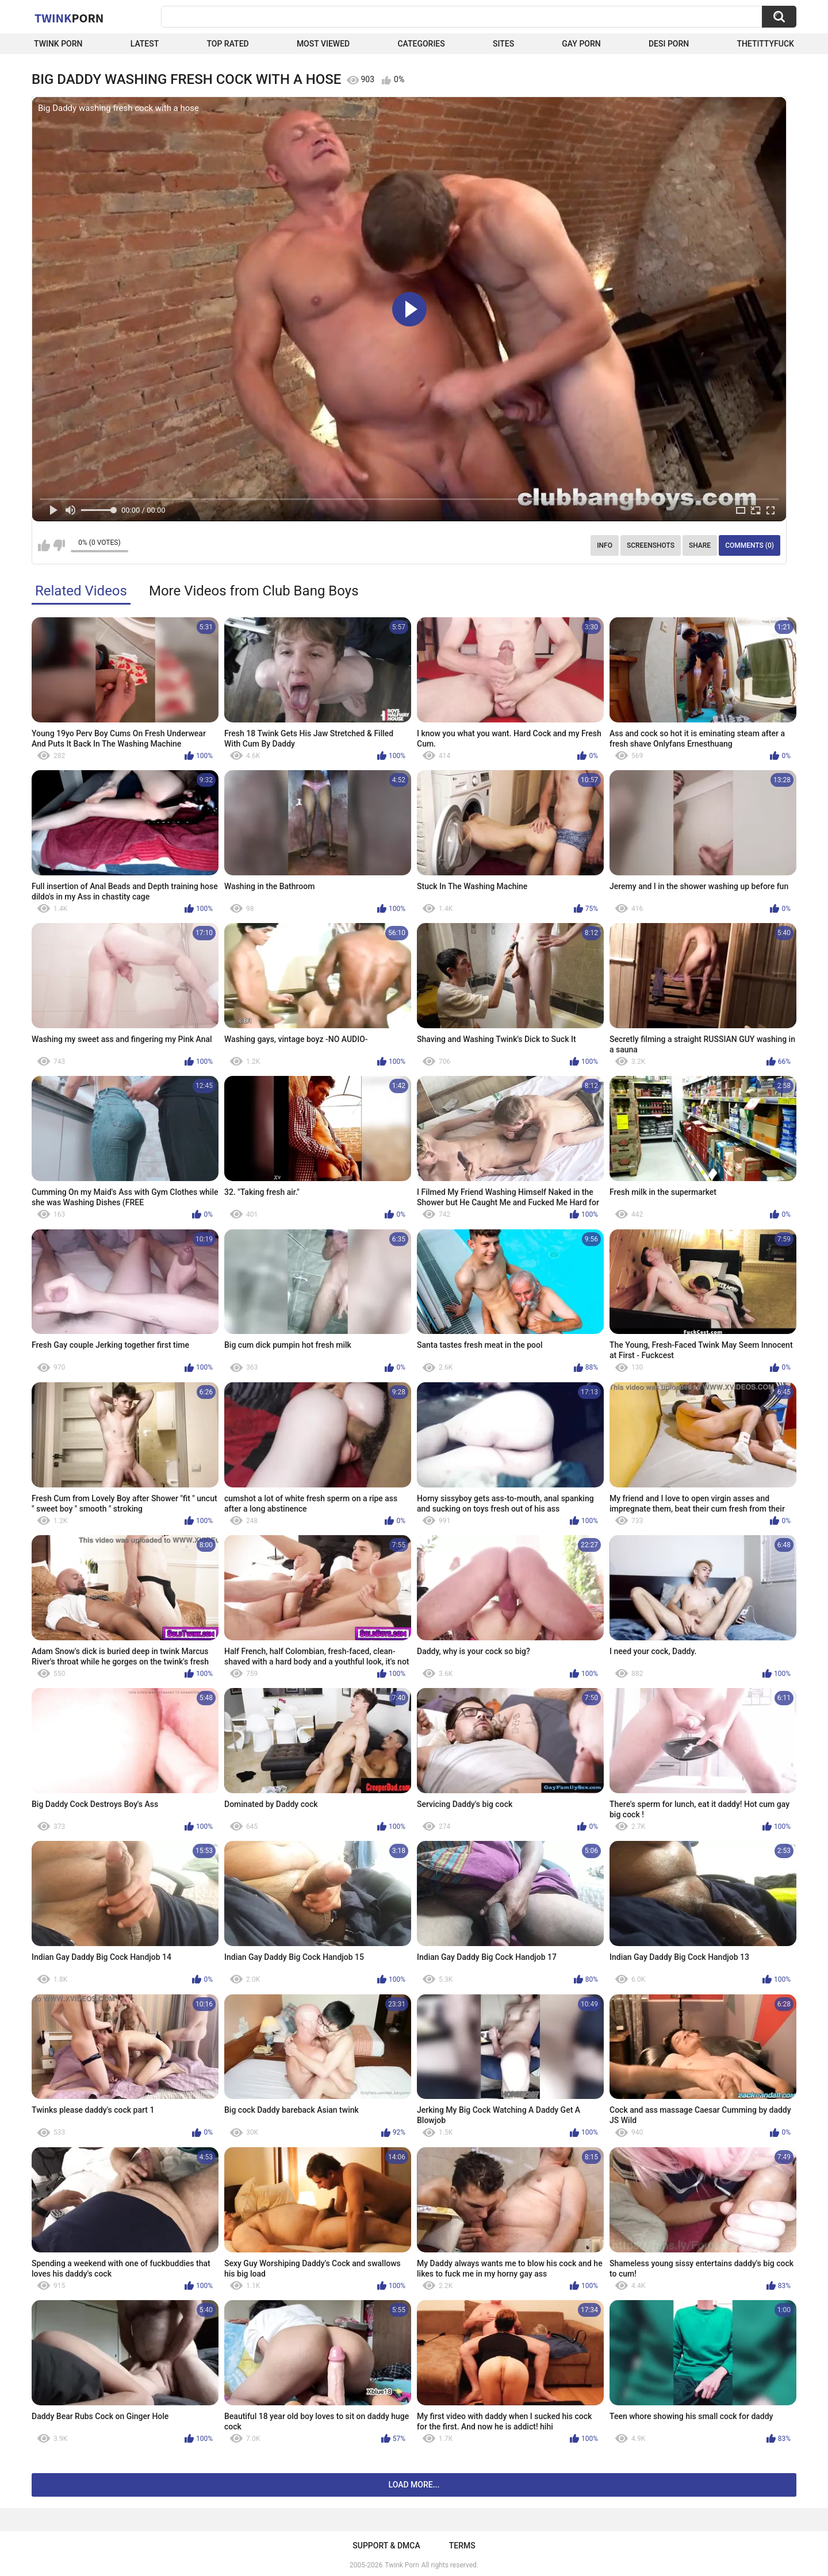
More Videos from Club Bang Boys (254, 591)
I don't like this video (59, 545)
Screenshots (650, 545)
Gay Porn (581, 43)
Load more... (414, 2484)
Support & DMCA (386, 2545)
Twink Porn (58, 43)
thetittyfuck (765, 43)
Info (604, 545)
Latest (145, 43)
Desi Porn (669, 43)
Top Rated (227, 43)
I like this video (44, 545)
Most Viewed (323, 43)
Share (700, 545)
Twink (68, 18)
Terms (462, 2545)
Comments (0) (749, 545)
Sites (503, 43)
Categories (420, 43)
